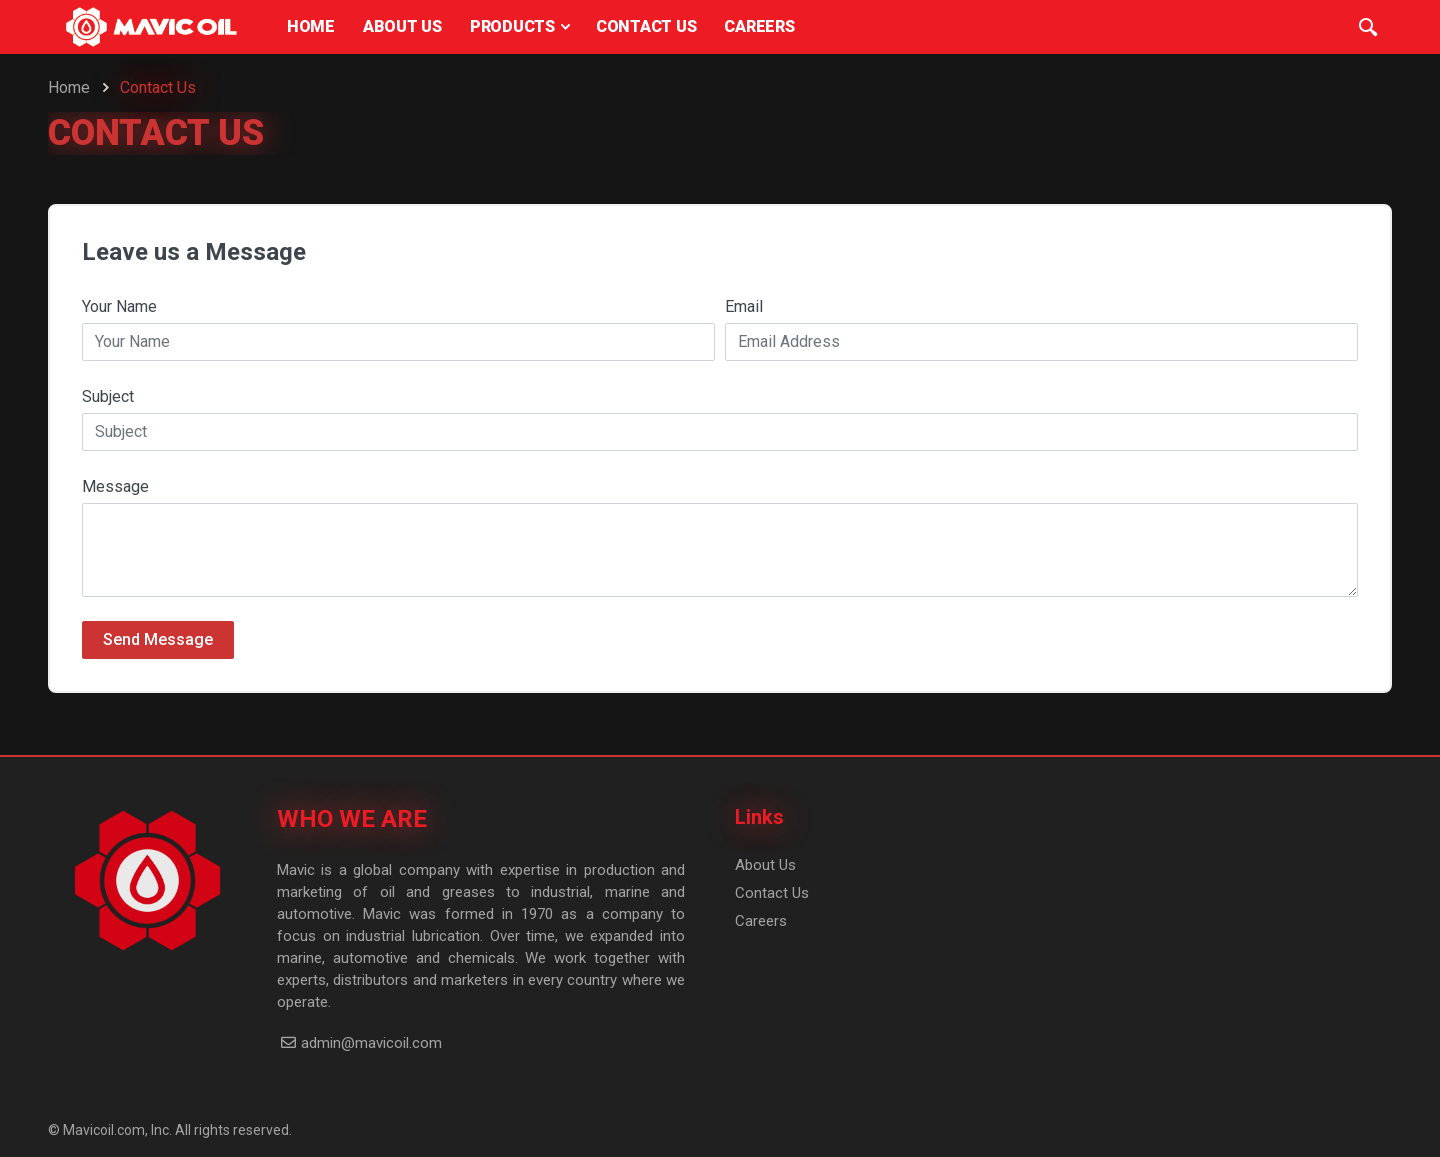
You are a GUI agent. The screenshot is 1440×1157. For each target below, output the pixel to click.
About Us (765, 865)
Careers (761, 921)
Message (115, 486)
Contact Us (772, 893)
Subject (108, 396)
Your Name (119, 306)
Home (69, 87)
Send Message (158, 639)
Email (744, 306)
